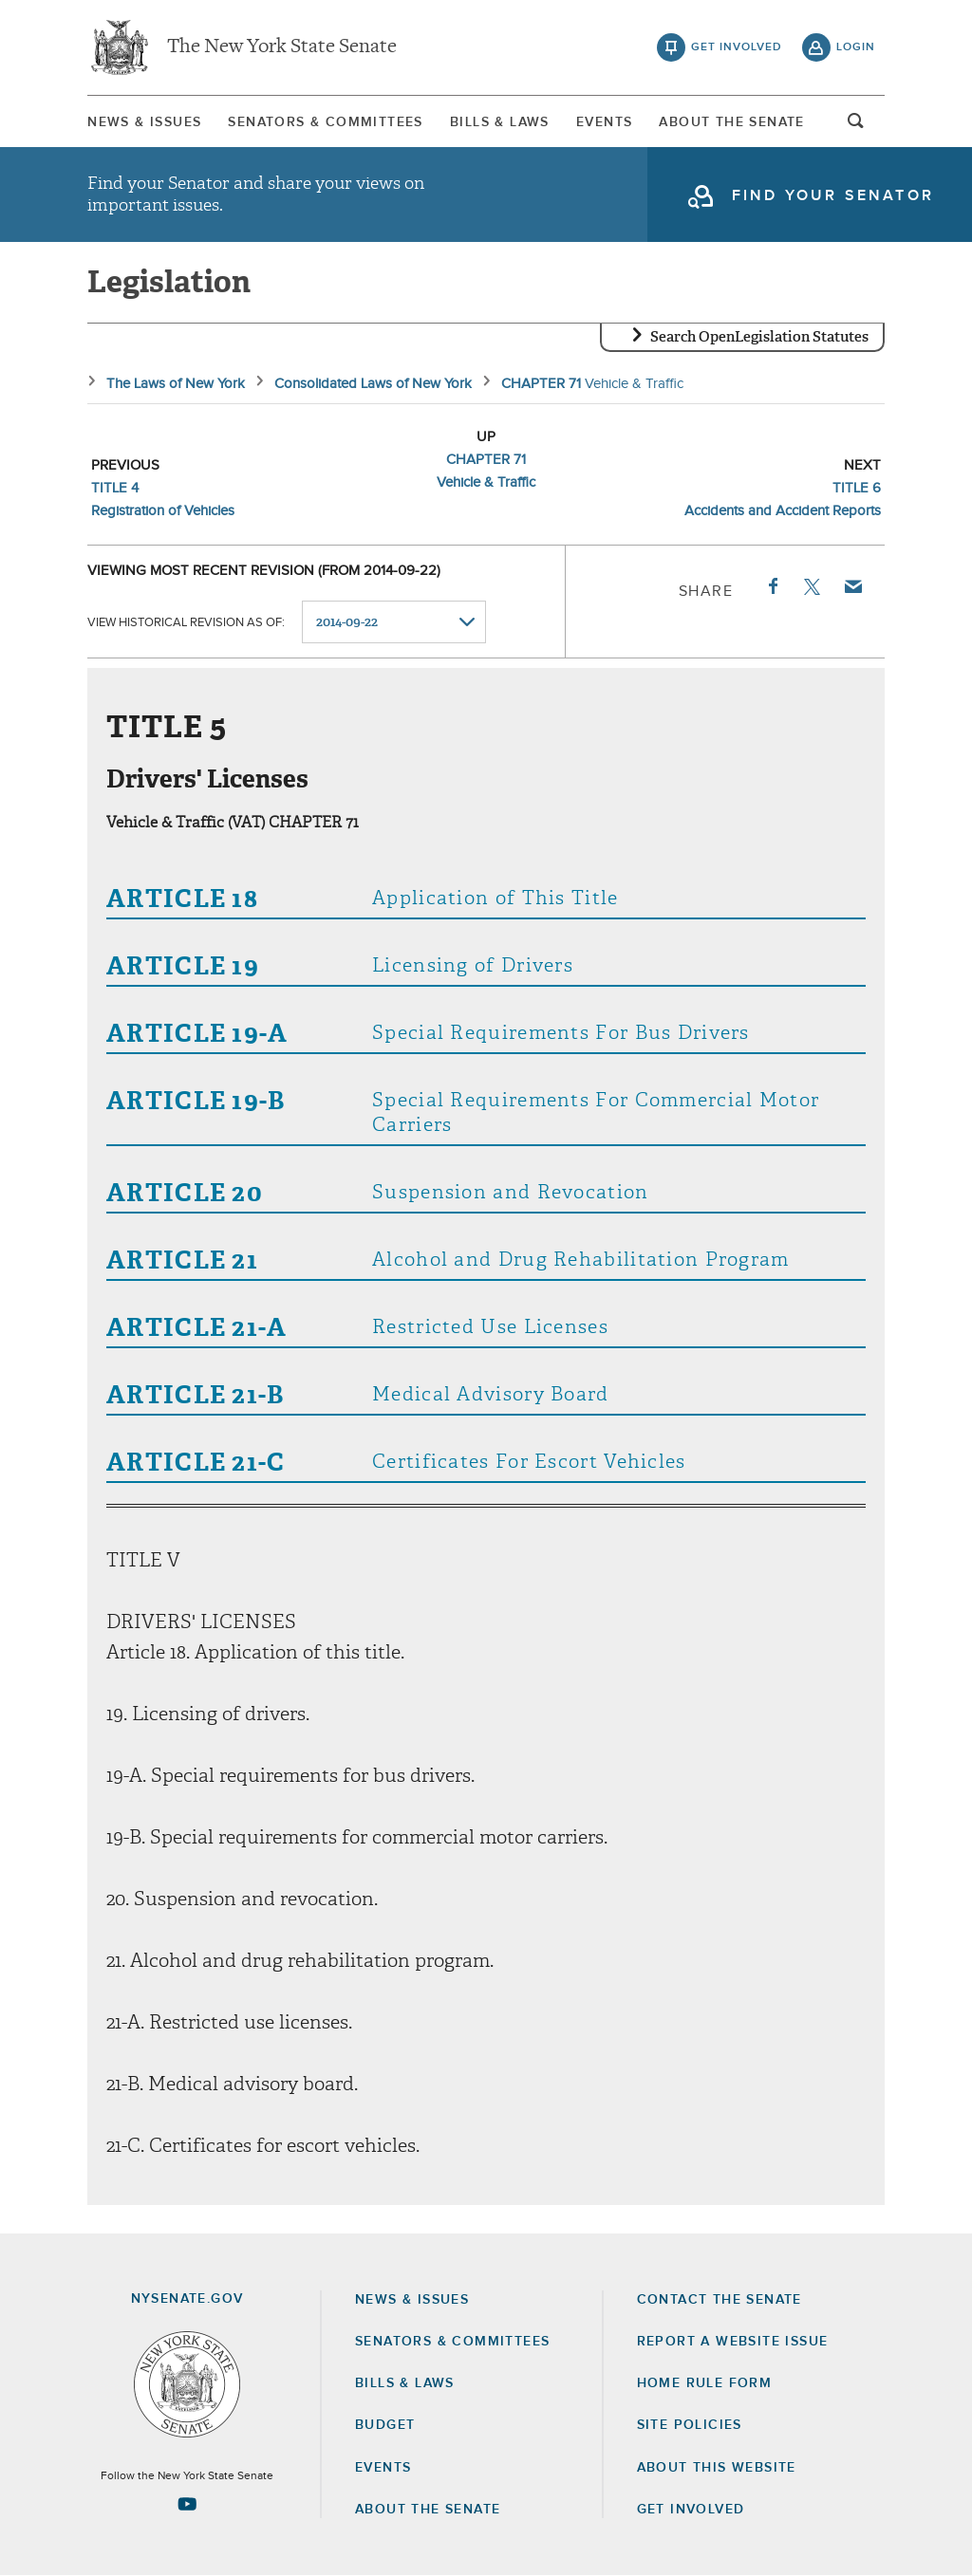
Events (604, 122)
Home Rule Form (705, 2383)
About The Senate (731, 122)
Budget (385, 2425)
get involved (736, 47)
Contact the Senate (719, 2300)
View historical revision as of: (186, 623)
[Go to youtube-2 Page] (187, 2503)
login (855, 47)
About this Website (716, 2467)
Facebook (771, 586)
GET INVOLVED (691, 2509)
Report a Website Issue (733, 2341)
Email (852, 586)
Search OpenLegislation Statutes (759, 336)
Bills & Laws (500, 122)
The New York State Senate (282, 47)
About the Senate (427, 2509)
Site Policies (689, 2425)
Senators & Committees (325, 122)
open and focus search (856, 126)
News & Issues (144, 122)
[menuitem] (144, 122)
